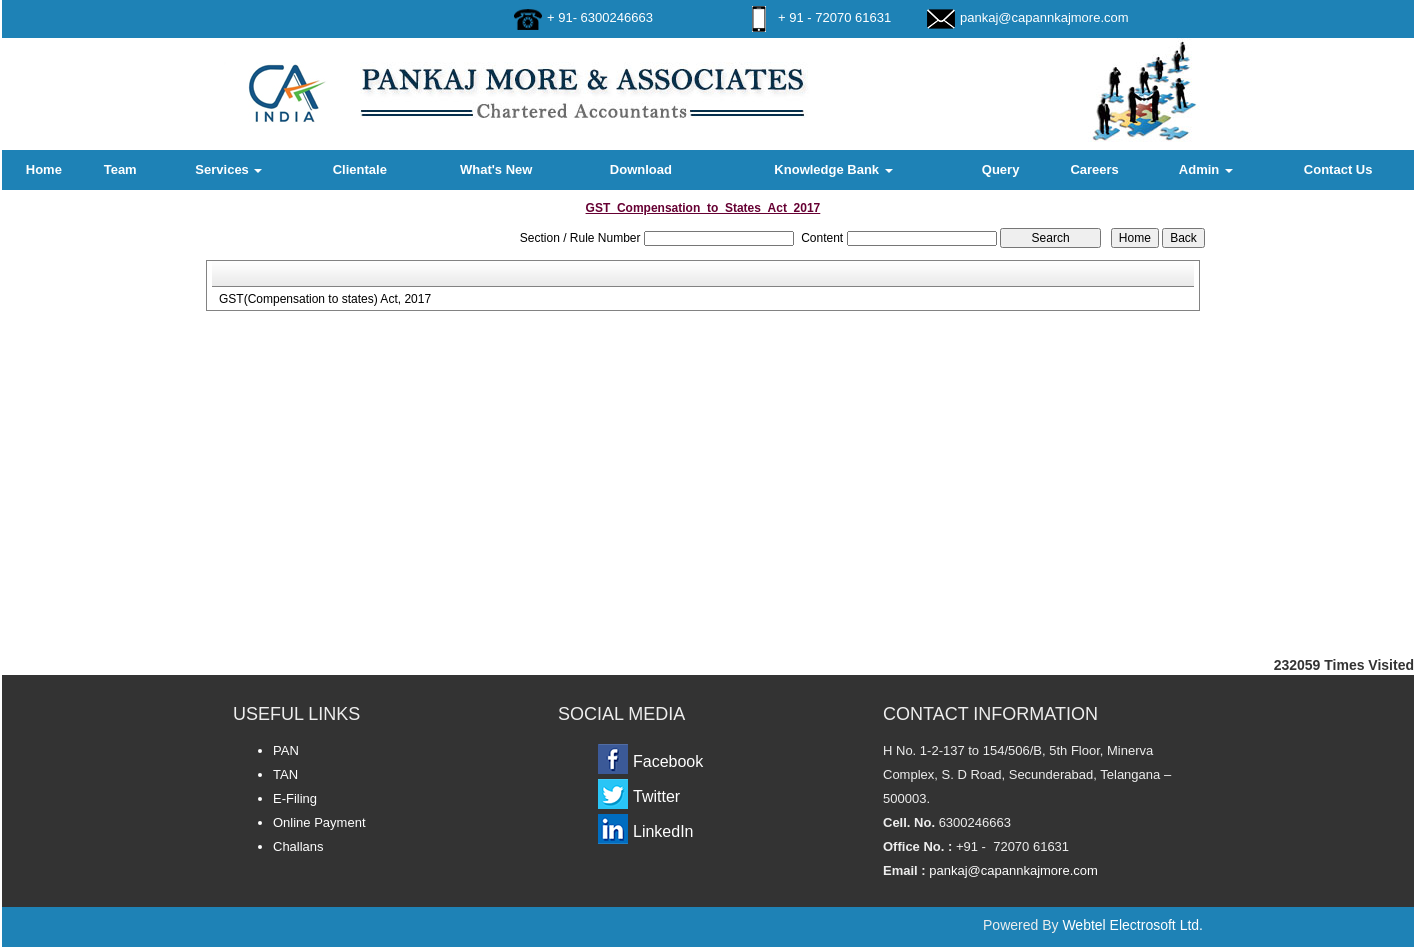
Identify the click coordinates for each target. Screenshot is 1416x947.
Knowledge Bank (833, 169)
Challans (298, 846)
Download (641, 169)
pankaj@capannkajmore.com (1044, 17)
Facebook (668, 761)
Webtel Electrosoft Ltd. (1132, 925)
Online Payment (319, 822)
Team (120, 169)
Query (1001, 169)
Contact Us (1338, 169)
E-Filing (295, 798)
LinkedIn (663, 831)
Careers (1094, 169)
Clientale (360, 169)
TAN (285, 774)
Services (228, 169)
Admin (1206, 169)
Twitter (656, 796)
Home (44, 169)
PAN (286, 750)
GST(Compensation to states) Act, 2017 (325, 299)
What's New (496, 169)
